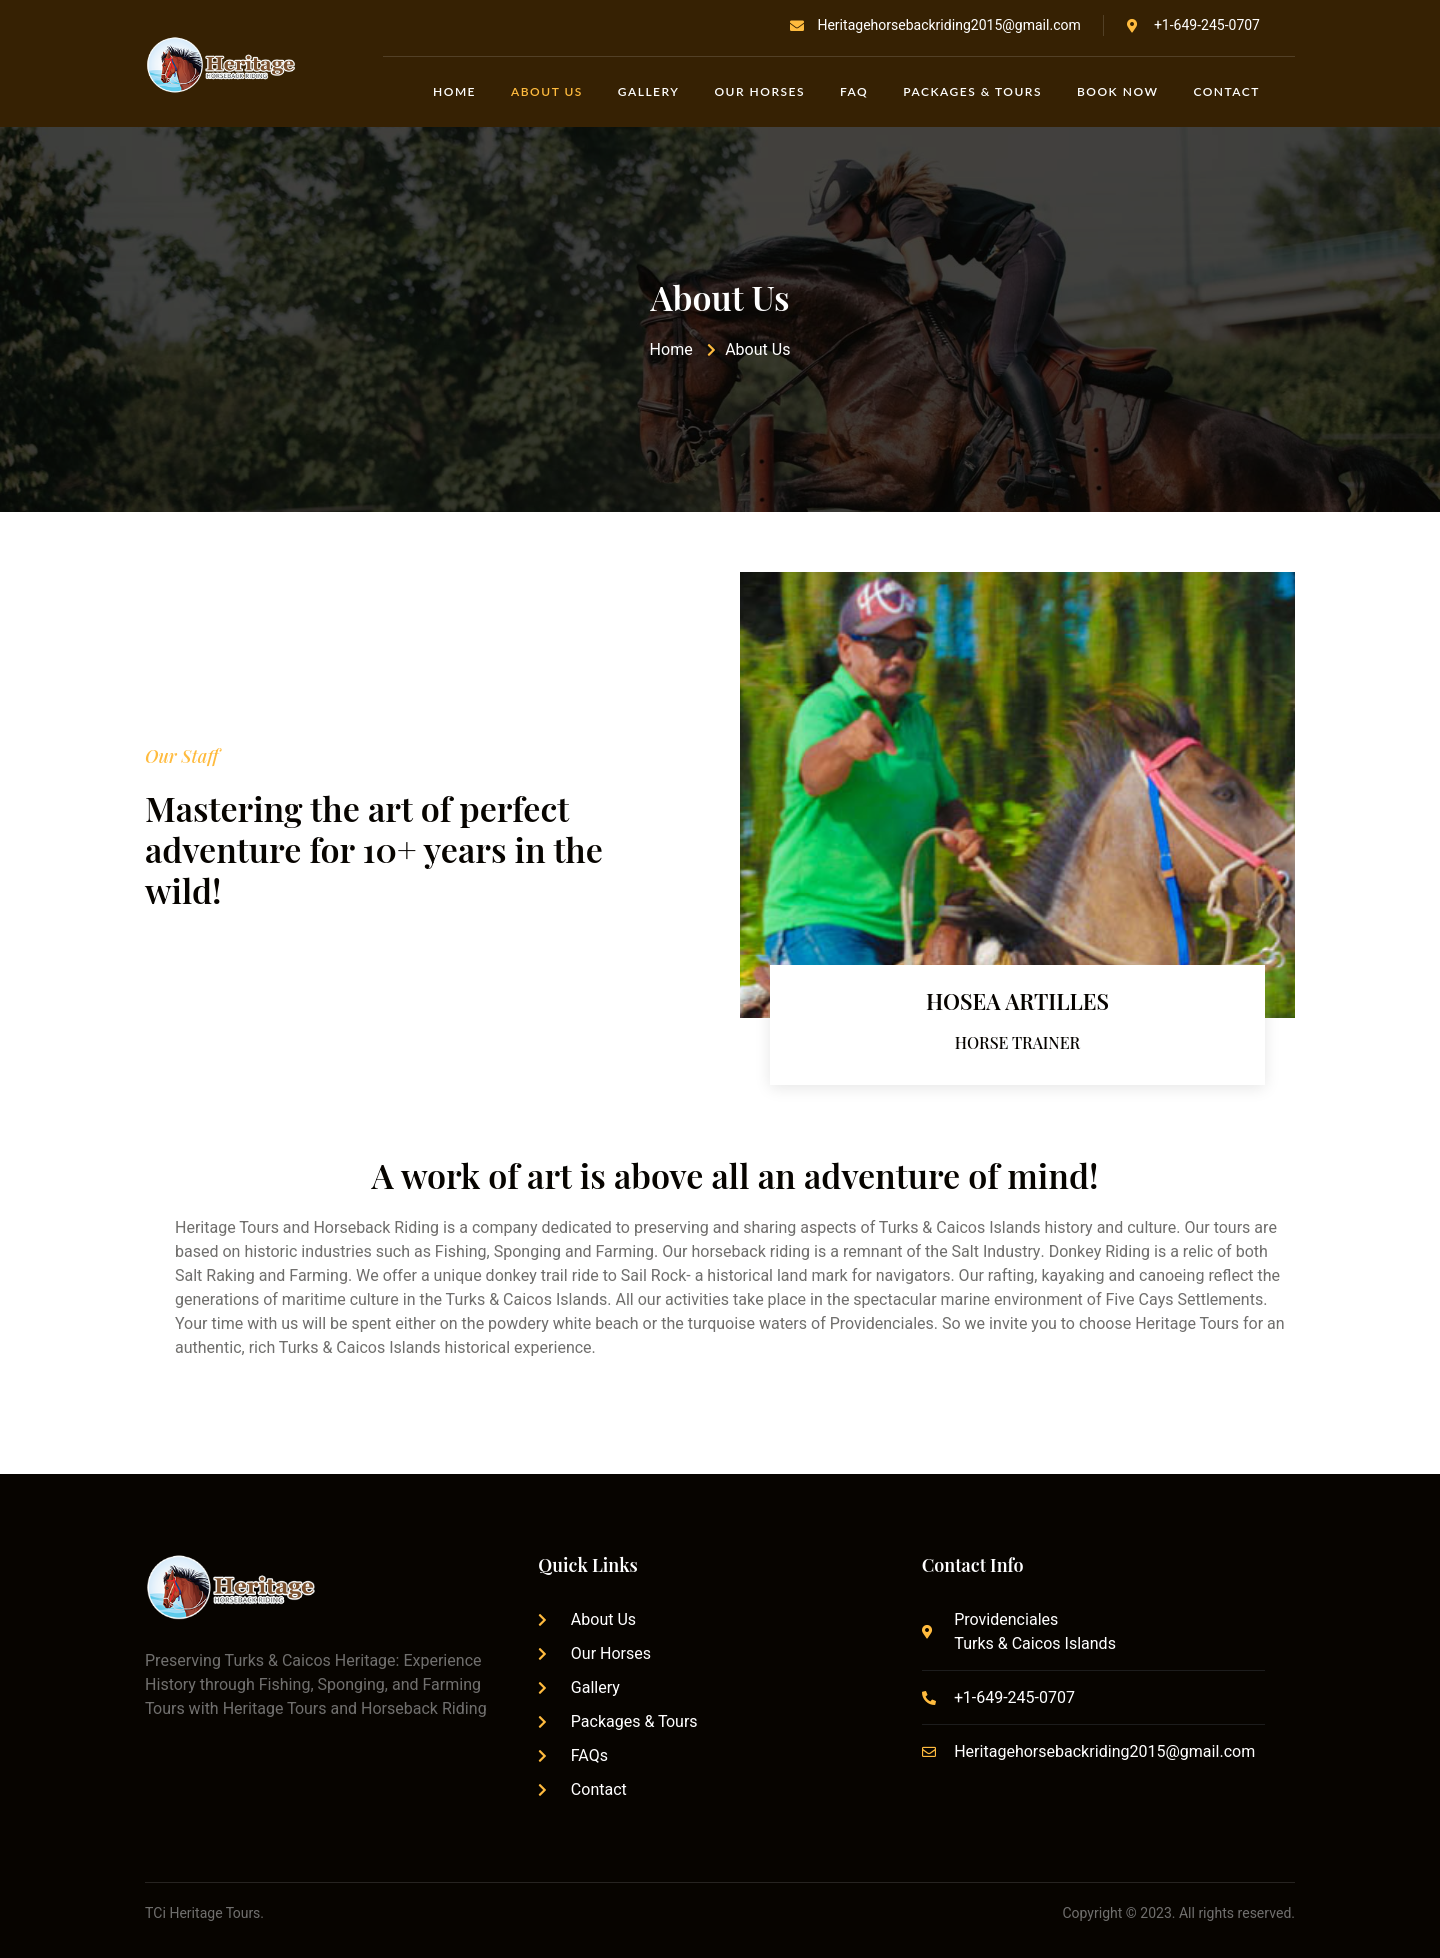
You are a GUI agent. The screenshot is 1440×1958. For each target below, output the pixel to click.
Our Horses (759, 91)
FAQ (854, 91)
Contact (1226, 91)
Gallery (649, 91)
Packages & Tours (972, 91)
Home (454, 91)
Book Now (1117, 91)
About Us (547, 91)
